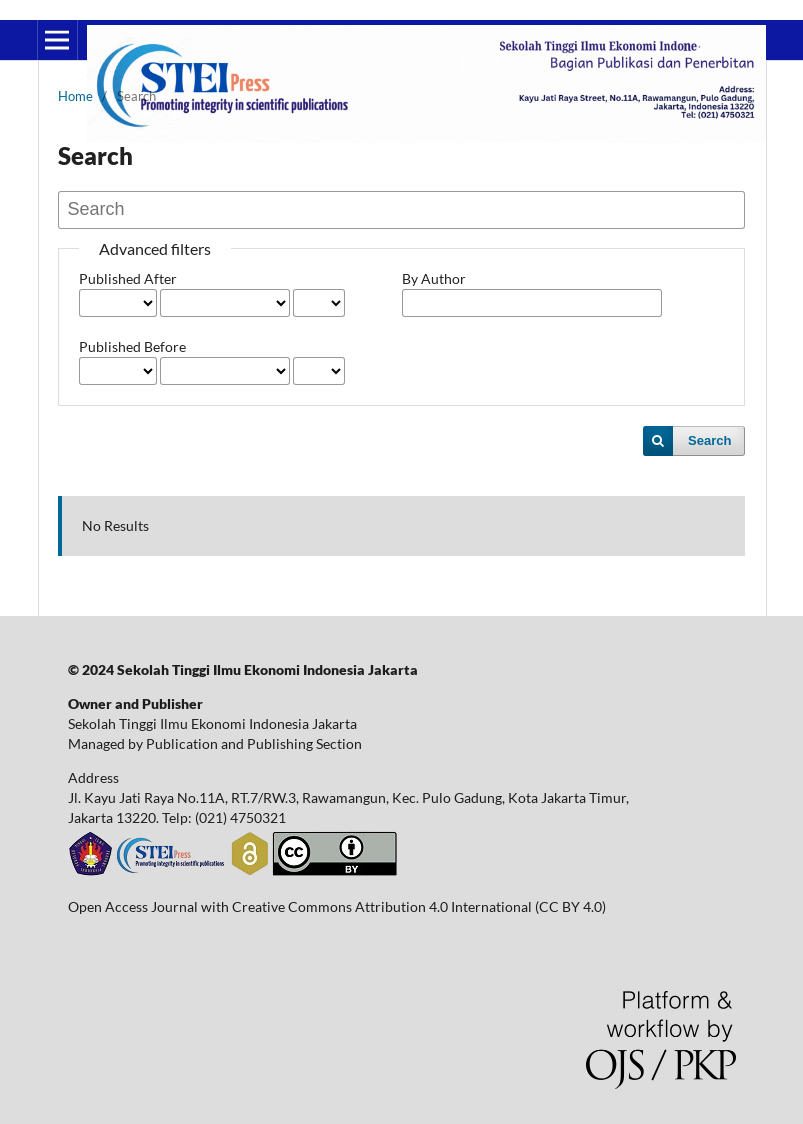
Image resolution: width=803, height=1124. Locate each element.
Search (709, 440)
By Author (434, 278)
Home (75, 96)
